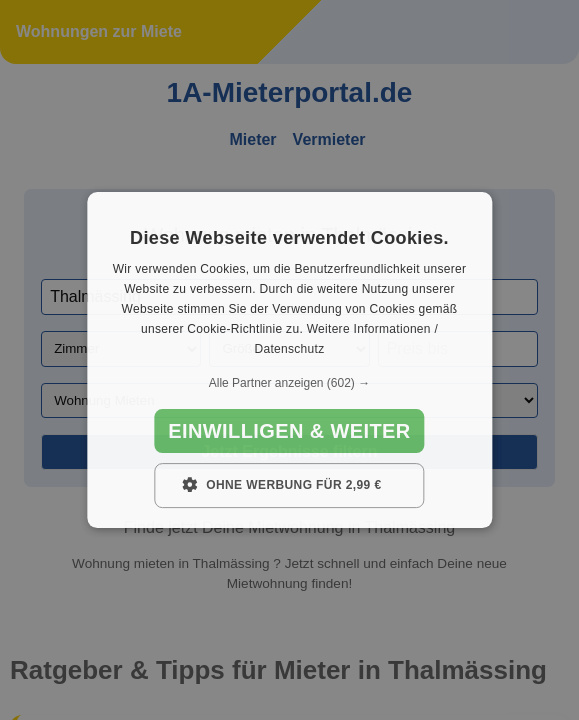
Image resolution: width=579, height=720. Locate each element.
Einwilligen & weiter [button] (289, 431)
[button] (289, 383)
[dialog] (289, 360)
